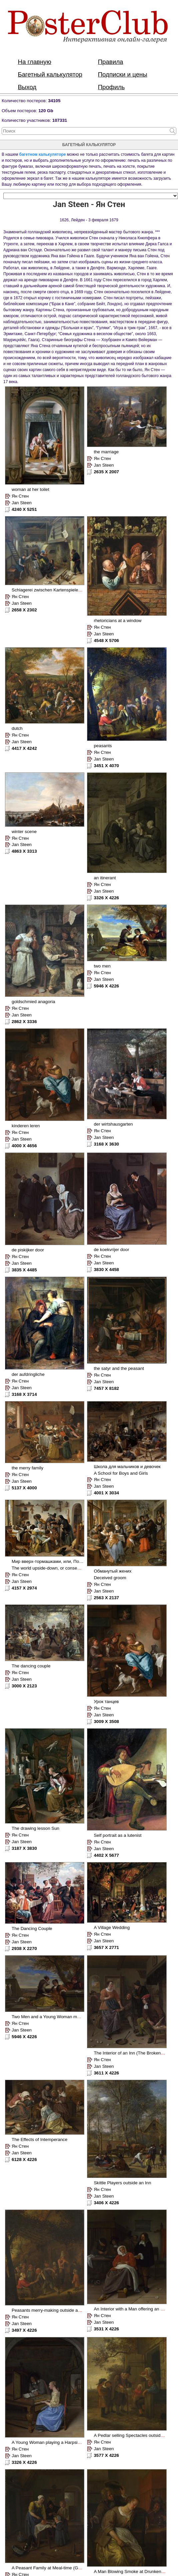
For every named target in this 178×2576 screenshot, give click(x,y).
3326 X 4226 (106, 897)
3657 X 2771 (106, 1947)
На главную (34, 61)
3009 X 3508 (106, 1721)
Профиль (111, 87)
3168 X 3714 (24, 1394)
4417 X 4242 (24, 748)
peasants (103, 745)
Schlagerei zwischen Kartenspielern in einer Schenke (64, 589)
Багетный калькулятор (50, 74)
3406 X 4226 (106, 2202)
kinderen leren (26, 1125)
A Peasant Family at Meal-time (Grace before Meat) (62, 2567)
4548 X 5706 (106, 640)
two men (102, 966)
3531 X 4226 (106, 2328)
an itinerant (105, 877)
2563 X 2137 (106, 1597)
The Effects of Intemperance (39, 2139)
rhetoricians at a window (117, 620)
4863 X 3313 (24, 851)
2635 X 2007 (106, 471)
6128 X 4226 (24, 2159)
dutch (17, 728)
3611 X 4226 (106, 2072)
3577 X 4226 (106, 2455)
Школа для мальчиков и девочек (127, 1466)
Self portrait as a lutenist (117, 1835)
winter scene (24, 831)
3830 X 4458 (106, 1269)
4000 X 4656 (24, 1145)
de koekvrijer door (111, 1249)
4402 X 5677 (106, 1855)
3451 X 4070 (106, 765)
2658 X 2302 (24, 609)
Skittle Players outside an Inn (122, 2182)
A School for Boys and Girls (121, 1473)
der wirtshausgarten (113, 1124)
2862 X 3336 (24, 1021)
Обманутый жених (112, 1571)
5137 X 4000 (24, 1487)
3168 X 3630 (106, 1144)
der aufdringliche (28, 1374)
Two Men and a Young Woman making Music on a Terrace (69, 2016)
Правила (110, 61)
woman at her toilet (30, 489)
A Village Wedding (112, 1927)
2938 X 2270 (24, 1948)
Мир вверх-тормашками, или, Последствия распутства (68, 1561)
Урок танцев (106, 1701)
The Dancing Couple (32, 1928)
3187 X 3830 (24, 1848)
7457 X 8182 (106, 1388)
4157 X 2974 (24, 1588)
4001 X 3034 (106, 1492)
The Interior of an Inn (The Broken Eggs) (133, 2052)
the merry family (27, 1467)
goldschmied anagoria (33, 1001)
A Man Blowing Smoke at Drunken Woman (136, 2571)
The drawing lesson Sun (35, 1828)
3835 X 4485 (24, 1269)
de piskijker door (28, 1249)
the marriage (106, 451)
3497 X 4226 (24, 2330)
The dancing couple (31, 1665)
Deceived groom (110, 1577)
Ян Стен (20, 496)
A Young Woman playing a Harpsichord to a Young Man (66, 2442)
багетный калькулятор (89, 144)
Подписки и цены (122, 74)
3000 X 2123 (24, 1685)
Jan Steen (22, 502)
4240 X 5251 (24, 509)
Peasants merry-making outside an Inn (50, 2310)
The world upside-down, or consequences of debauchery (67, 1568)
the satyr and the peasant (119, 1368)
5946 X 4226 (106, 985)
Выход (27, 87)
